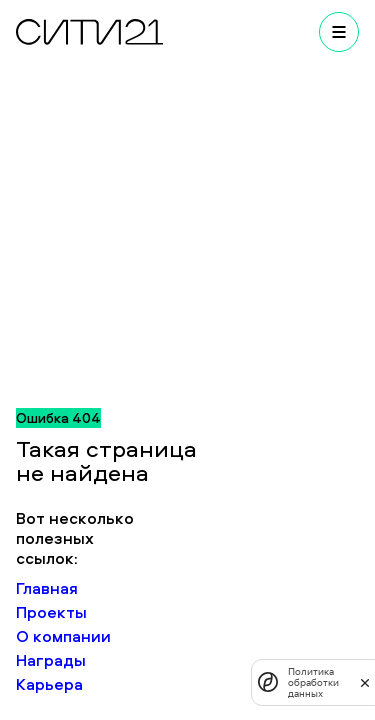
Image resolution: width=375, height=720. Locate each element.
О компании (63, 636)
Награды (51, 660)
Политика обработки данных (313, 682)
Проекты (51, 612)
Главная (47, 588)
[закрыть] (365, 682)
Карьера (49, 684)
